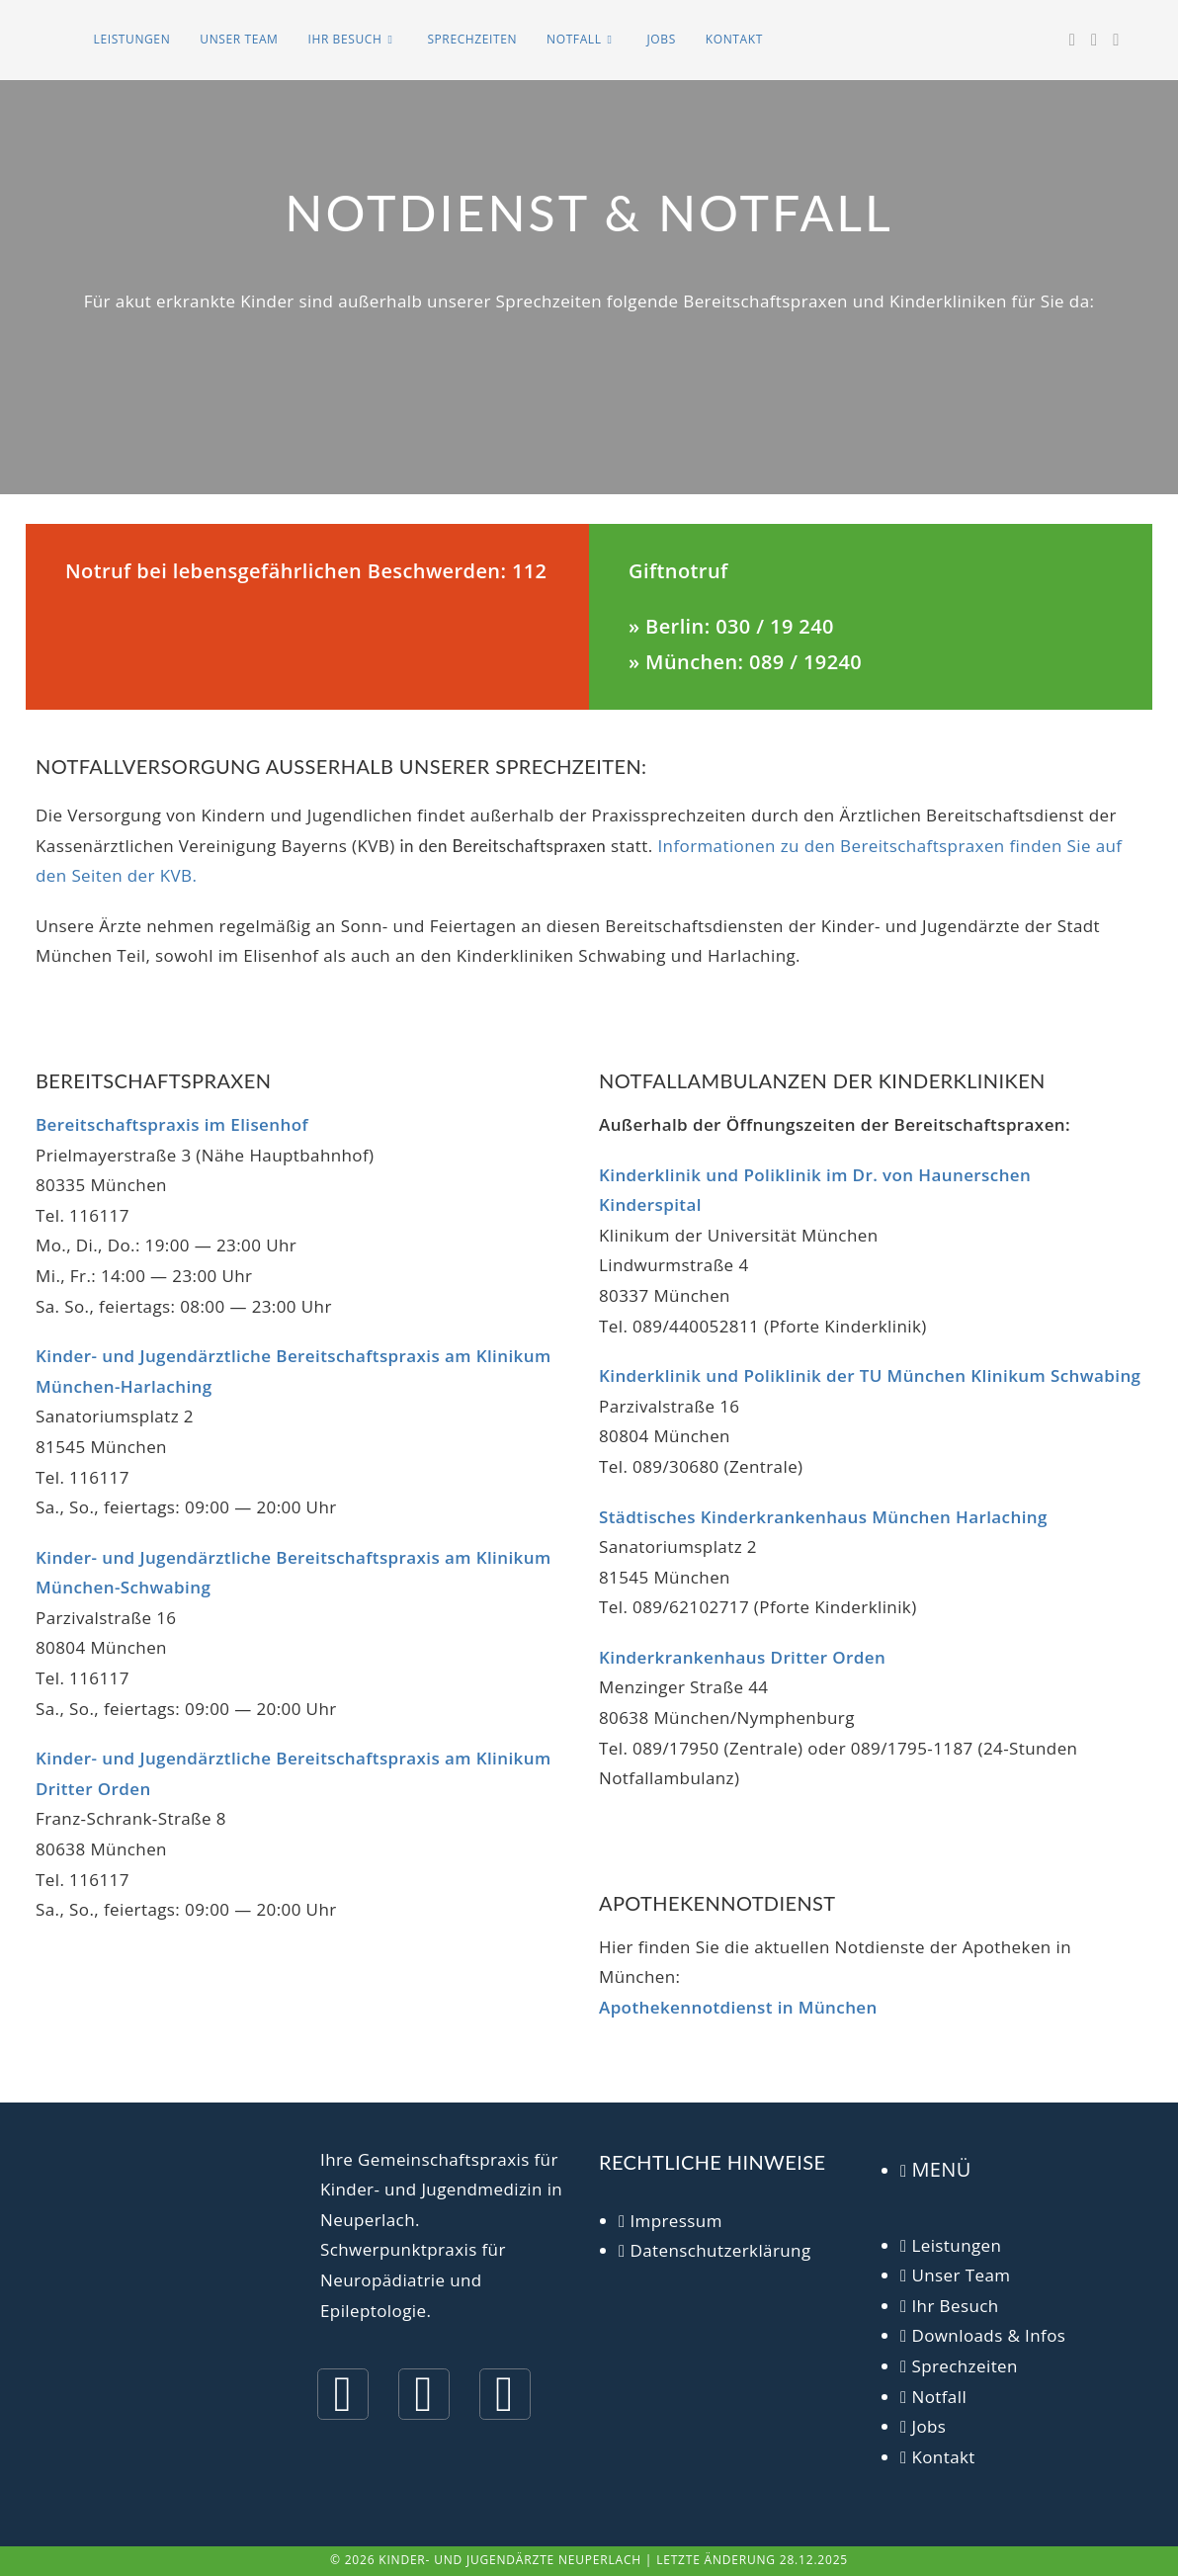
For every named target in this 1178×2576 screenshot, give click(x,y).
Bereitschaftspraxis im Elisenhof (172, 1124)
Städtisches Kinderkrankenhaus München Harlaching (823, 1516)
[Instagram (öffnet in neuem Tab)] (1094, 39)
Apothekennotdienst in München (738, 2007)
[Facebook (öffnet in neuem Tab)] (1072, 39)
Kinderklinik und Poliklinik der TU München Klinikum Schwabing (869, 1375)
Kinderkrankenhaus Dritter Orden (742, 1657)
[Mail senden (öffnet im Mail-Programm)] (1116, 39)
